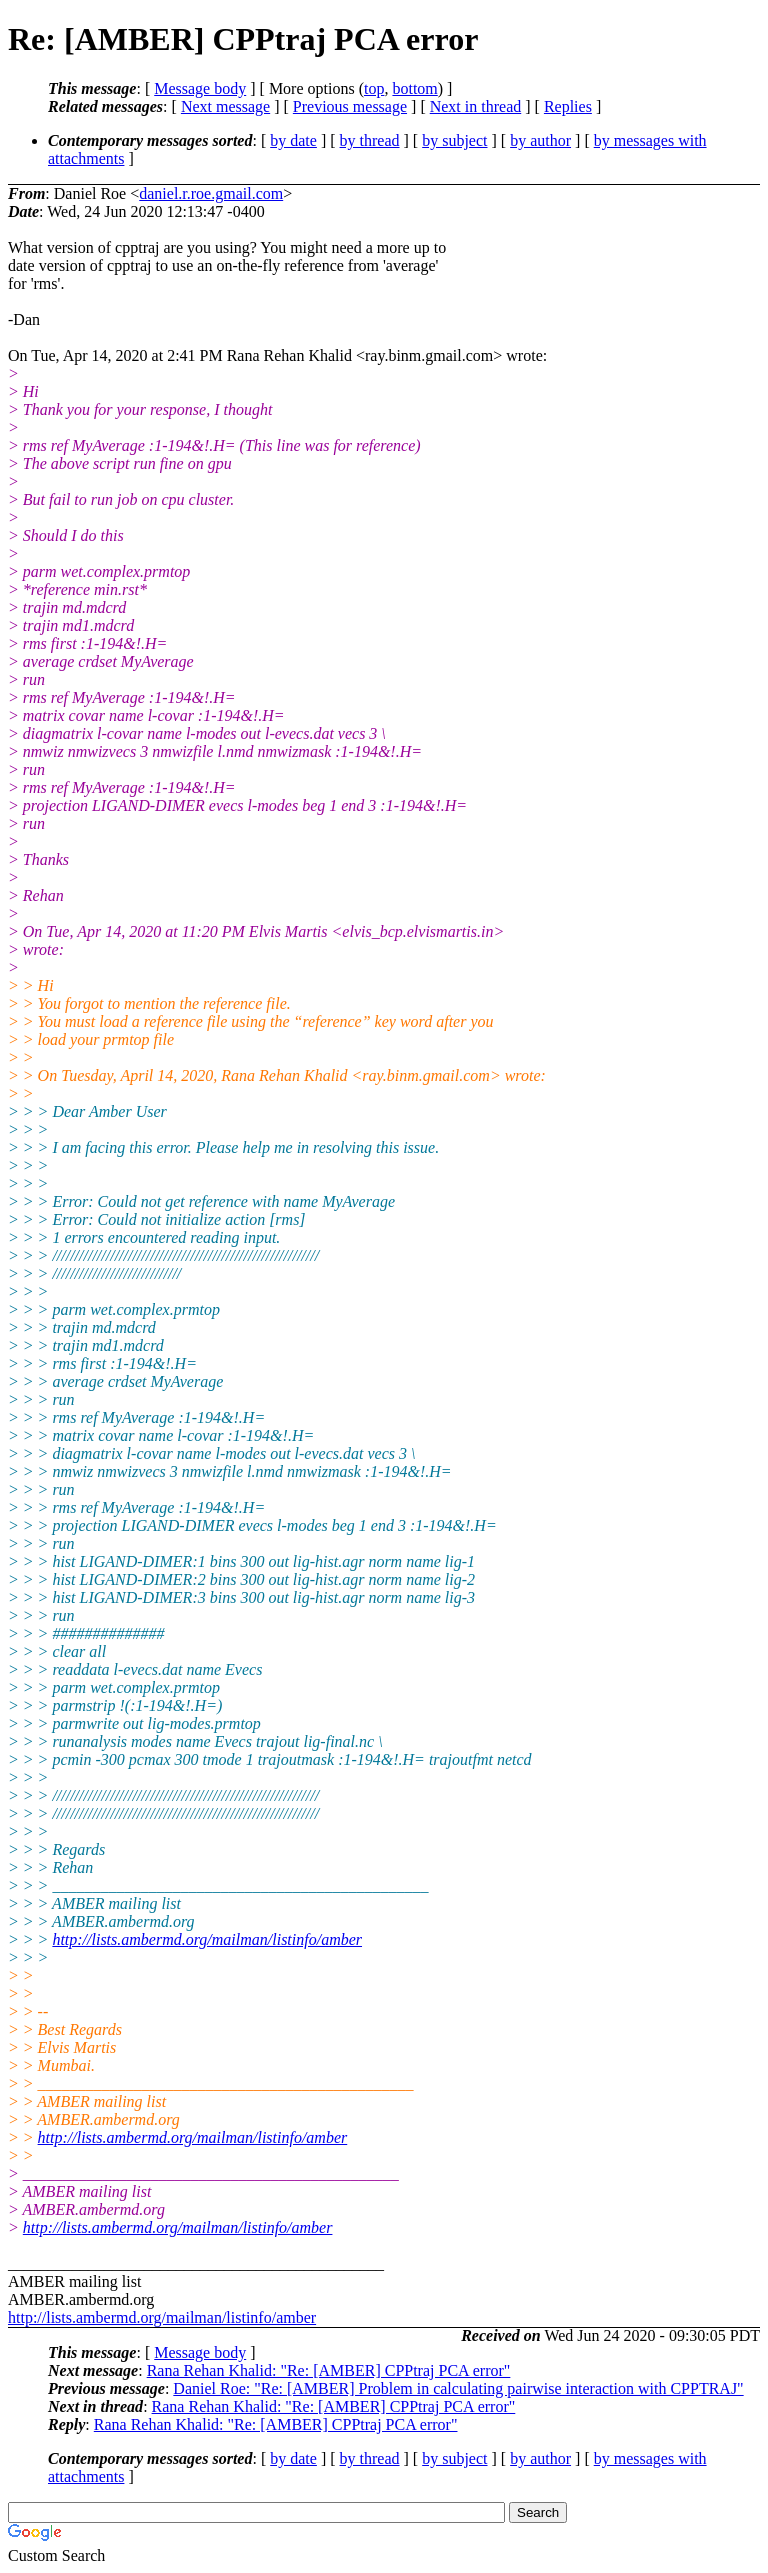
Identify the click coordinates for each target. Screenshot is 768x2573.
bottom (414, 88)
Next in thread (476, 106)
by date (293, 140)
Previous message (350, 106)
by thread (370, 140)
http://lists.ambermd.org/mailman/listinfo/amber (207, 1939)
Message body (200, 88)
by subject (454, 140)
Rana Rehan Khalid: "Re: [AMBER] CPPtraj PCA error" (329, 2370)
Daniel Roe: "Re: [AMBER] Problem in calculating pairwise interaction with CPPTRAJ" (458, 2388)
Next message (225, 106)
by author (540, 140)
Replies (568, 106)
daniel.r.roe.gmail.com (211, 193)
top (374, 88)
